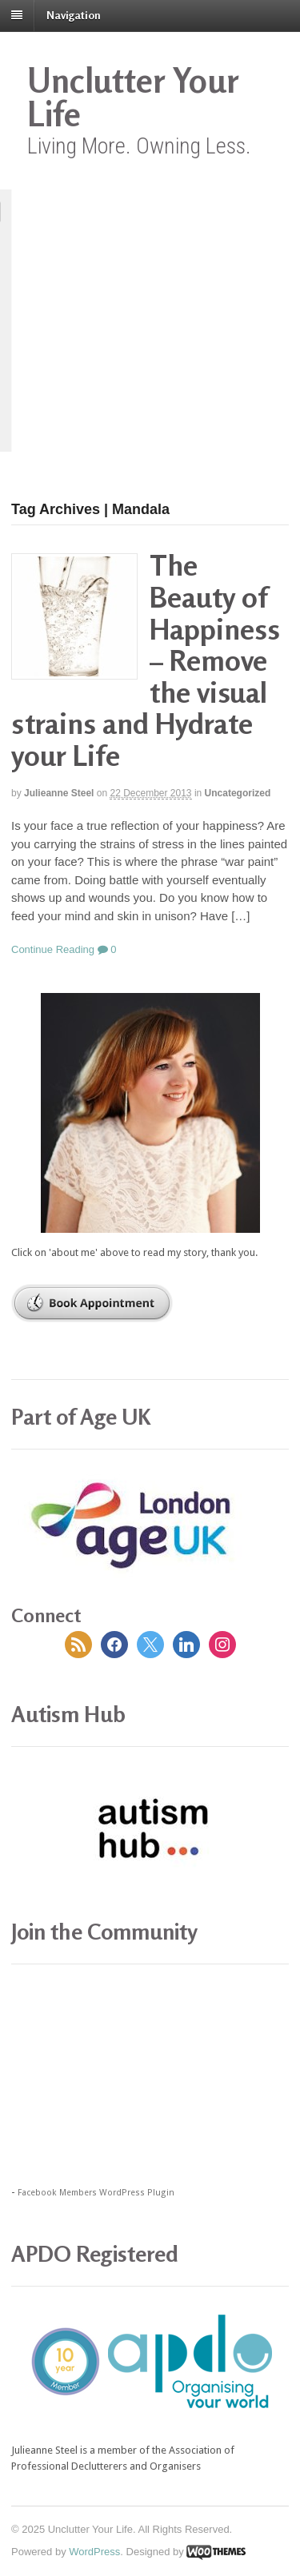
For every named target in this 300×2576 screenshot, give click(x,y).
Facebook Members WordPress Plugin (96, 2192)
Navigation (73, 15)
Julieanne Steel (59, 793)
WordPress (94, 2552)
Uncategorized (238, 793)
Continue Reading (52, 949)
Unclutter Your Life (132, 97)
